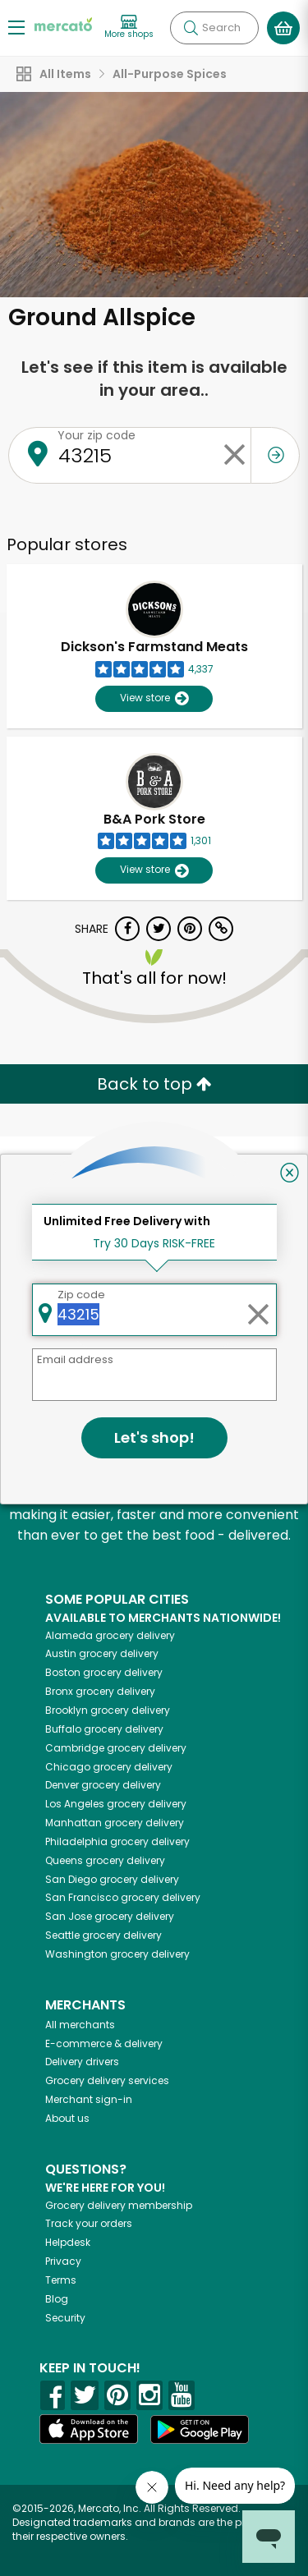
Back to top (154, 1083)
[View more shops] (129, 27)
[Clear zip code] (234, 455)
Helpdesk (67, 2242)
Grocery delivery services (107, 2080)
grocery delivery (110, 1635)
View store (154, 698)
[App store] (88, 2429)
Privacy (63, 2261)
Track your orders (88, 2223)
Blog (56, 2299)
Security (65, 2318)
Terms (60, 2280)
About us (67, 2118)
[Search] (214, 27)
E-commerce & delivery (104, 2043)
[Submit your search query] (190, 27)
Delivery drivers (82, 2062)
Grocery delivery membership (118, 2205)
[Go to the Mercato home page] (63, 23)
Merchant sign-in (88, 2099)
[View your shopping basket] (283, 27)
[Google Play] (199, 2429)
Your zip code (96, 435)
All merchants (80, 2025)
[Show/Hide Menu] (16, 27)
